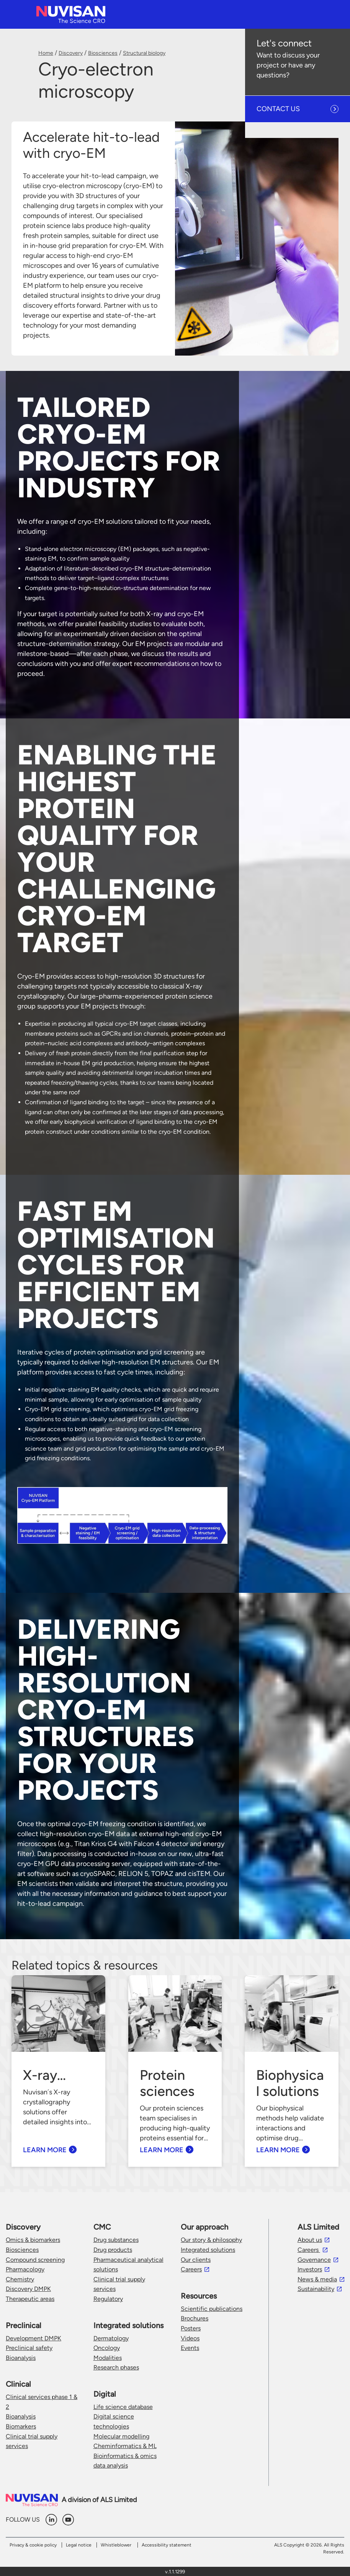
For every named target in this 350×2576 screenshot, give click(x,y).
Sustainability (316, 2288)
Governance (314, 2259)
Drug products (112, 2249)
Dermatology (111, 2338)
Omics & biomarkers (33, 2239)
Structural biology (144, 53)
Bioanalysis (21, 2357)
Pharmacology (25, 2269)
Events (190, 2347)
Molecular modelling (121, 2436)
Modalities (107, 2357)
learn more (45, 2150)
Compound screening (35, 2259)
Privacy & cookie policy (33, 2545)
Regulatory (108, 2298)
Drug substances (116, 2239)
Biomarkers (21, 2426)
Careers (191, 2269)
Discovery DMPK (28, 2288)
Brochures (194, 2318)
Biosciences (103, 53)
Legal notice (79, 2545)
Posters (191, 2328)
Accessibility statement (166, 2545)
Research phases (116, 2367)
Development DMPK (33, 2338)
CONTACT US (278, 109)
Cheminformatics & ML (125, 2446)
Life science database (123, 2406)
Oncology (106, 2347)
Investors (310, 2269)
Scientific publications (211, 2308)
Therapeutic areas (30, 2298)
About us (310, 2239)
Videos (190, 2338)
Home (45, 53)
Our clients (196, 2259)
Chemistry (20, 2279)
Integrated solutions (208, 2249)
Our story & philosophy (211, 2239)
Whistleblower (116, 2545)
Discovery (71, 53)
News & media (317, 2279)
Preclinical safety (29, 2347)
